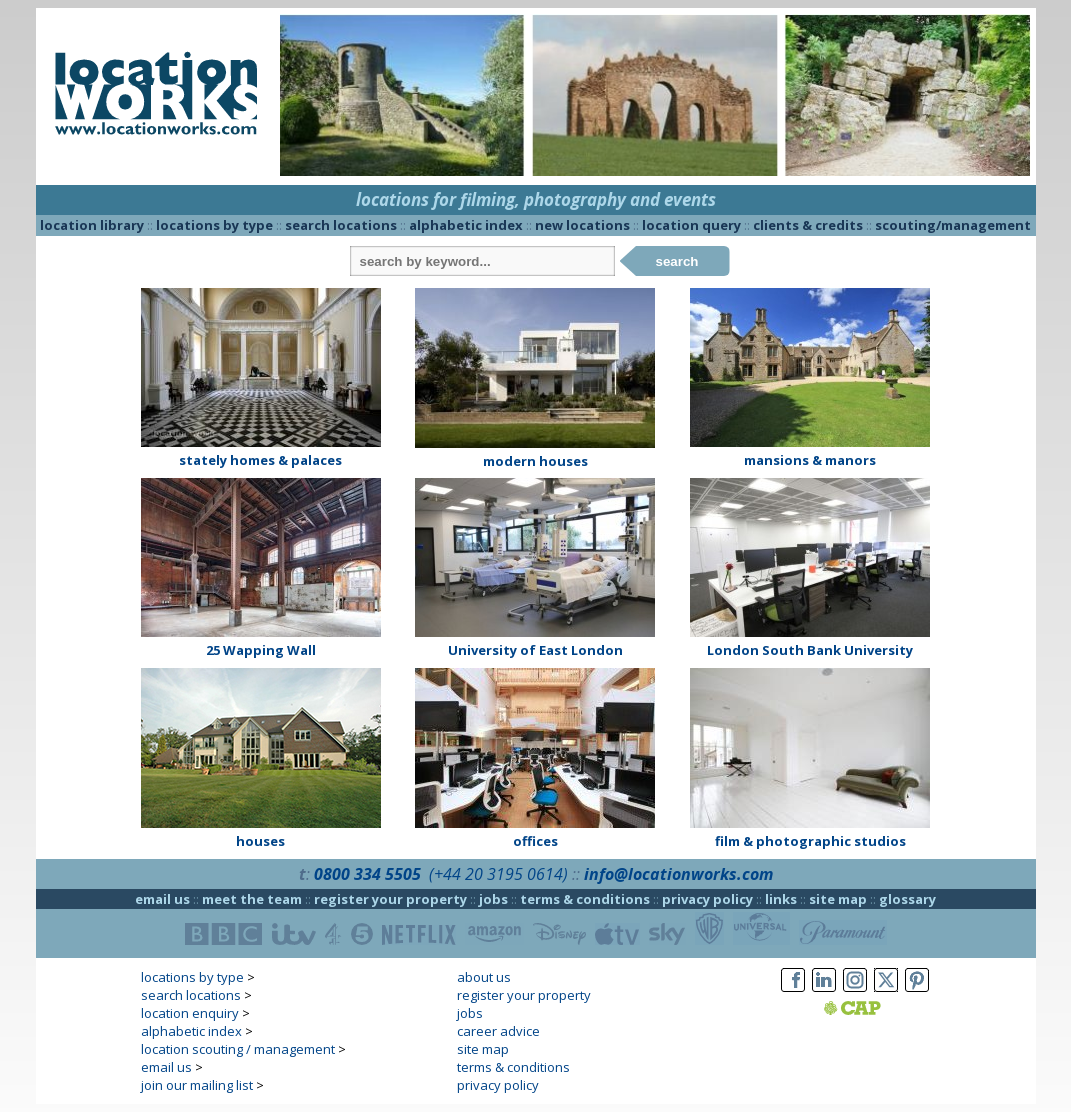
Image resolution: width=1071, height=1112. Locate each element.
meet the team (252, 899)
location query (691, 225)
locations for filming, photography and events (536, 199)
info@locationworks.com (678, 874)
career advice (498, 1031)
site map (838, 899)
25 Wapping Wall (261, 650)
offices (535, 841)
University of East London (535, 650)
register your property (390, 899)
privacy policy (707, 899)
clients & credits (808, 225)
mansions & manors (810, 460)
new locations (582, 225)
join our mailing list (197, 1085)
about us (484, 977)
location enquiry (190, 1013)
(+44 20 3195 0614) (498, 874)
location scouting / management (238, 1049)
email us (162, 899)
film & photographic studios (810, 841)
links (781, 899)
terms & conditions (585, 899)
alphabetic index (466, 225)
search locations (341, 225)
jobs (493, 899)
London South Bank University (810, 650)
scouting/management (953, 225)
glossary (907, 899)
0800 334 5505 (367, 874)
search (677, 261)
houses (260, 841)
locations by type (214, 225)
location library (92, 225)
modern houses (535, 461)
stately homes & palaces (260, 460)
